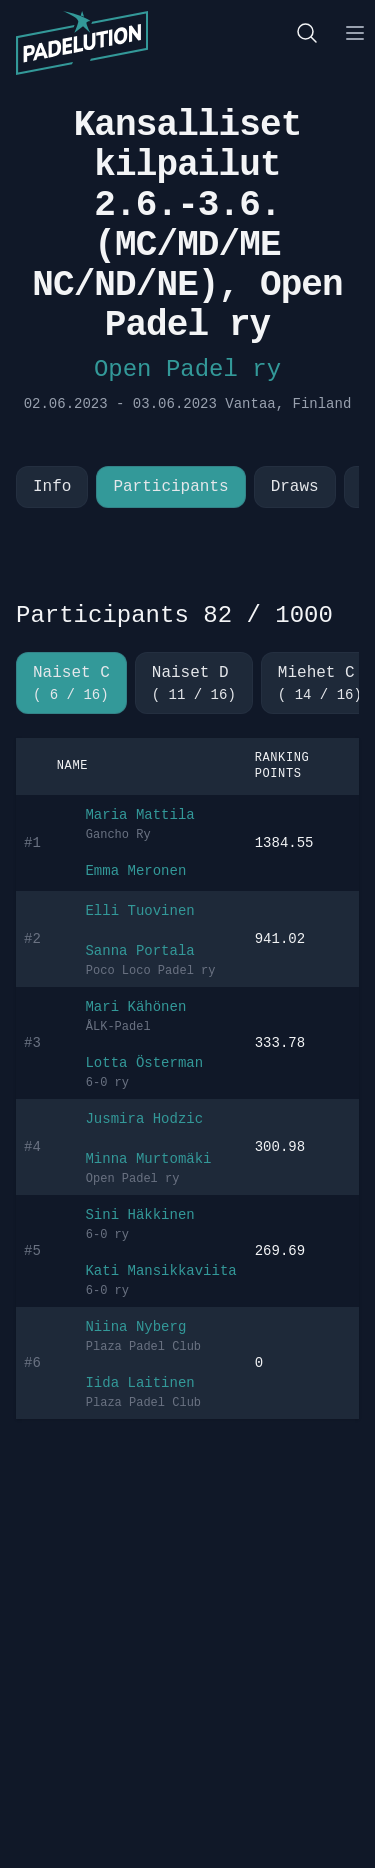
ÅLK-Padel (118, 1027)
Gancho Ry (118, 835)
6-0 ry (107, 1083)
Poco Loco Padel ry (151, 971)
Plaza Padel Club (143, 1347)
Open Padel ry (187, 369)
